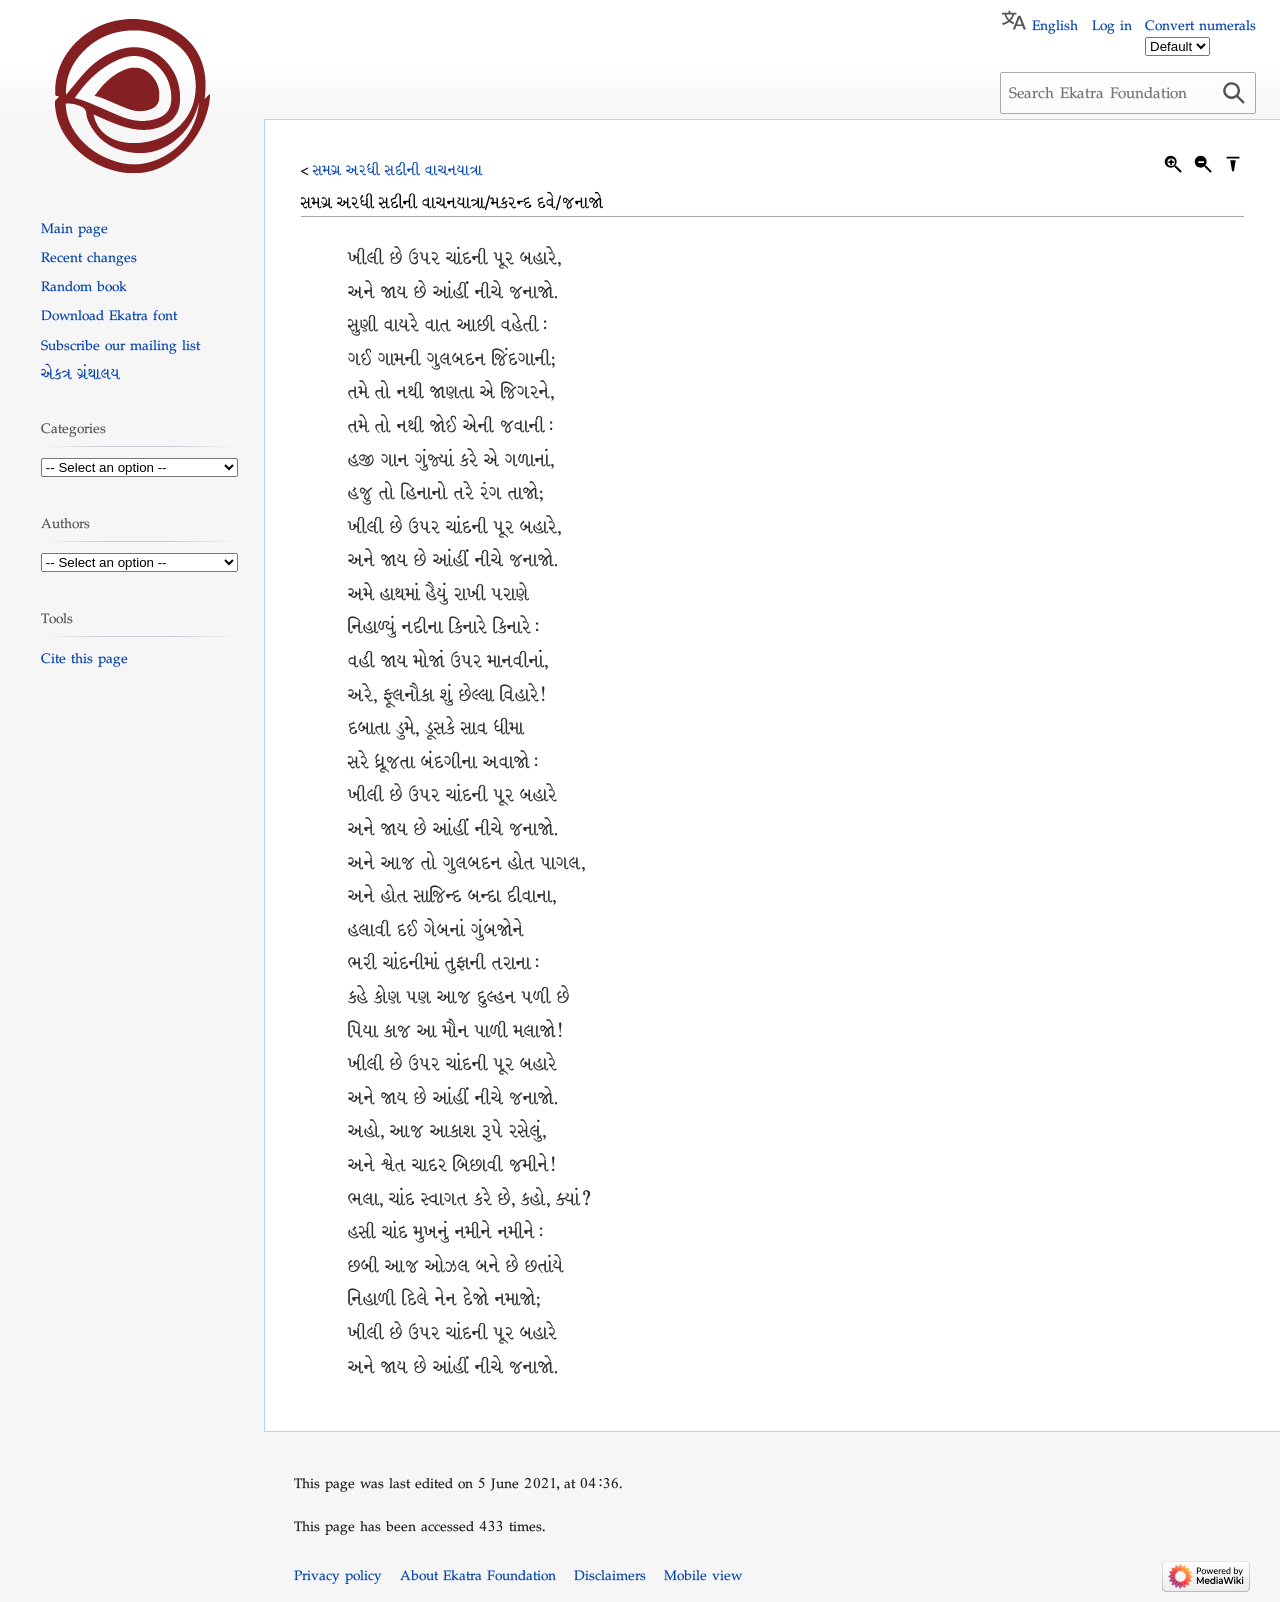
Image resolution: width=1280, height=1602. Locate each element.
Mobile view (703, 1575)
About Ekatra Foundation (478, 1575)
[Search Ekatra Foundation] (1128, 93)
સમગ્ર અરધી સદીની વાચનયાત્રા (398, 170)
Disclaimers (610, 1575)
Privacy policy (338, 1575)
